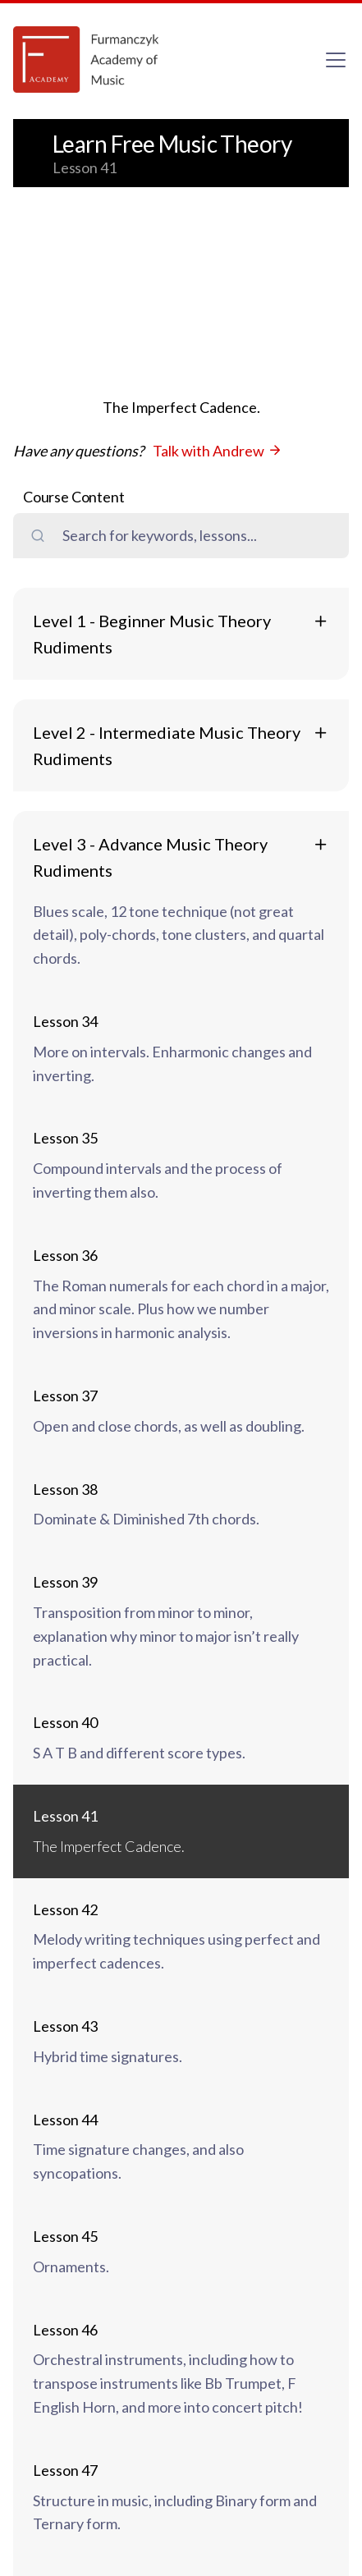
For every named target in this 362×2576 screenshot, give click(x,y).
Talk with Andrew (217, 451)
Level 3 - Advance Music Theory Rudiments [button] (150, 857)
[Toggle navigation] (336, 60)
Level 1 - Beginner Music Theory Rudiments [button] (152, 634)
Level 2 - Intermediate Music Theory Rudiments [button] (166, 745)
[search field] (197, 535)
